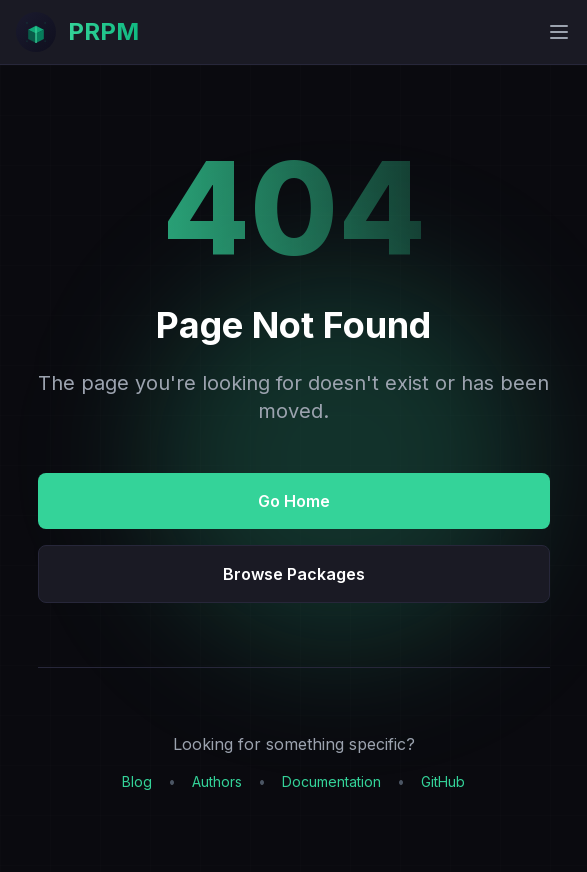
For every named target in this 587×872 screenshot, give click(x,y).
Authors (217, 781)
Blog (137, 781)
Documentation (331, 781)
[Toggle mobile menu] (559, 32)
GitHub (443, 781)
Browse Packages (294, 574)
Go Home (294, 501)
